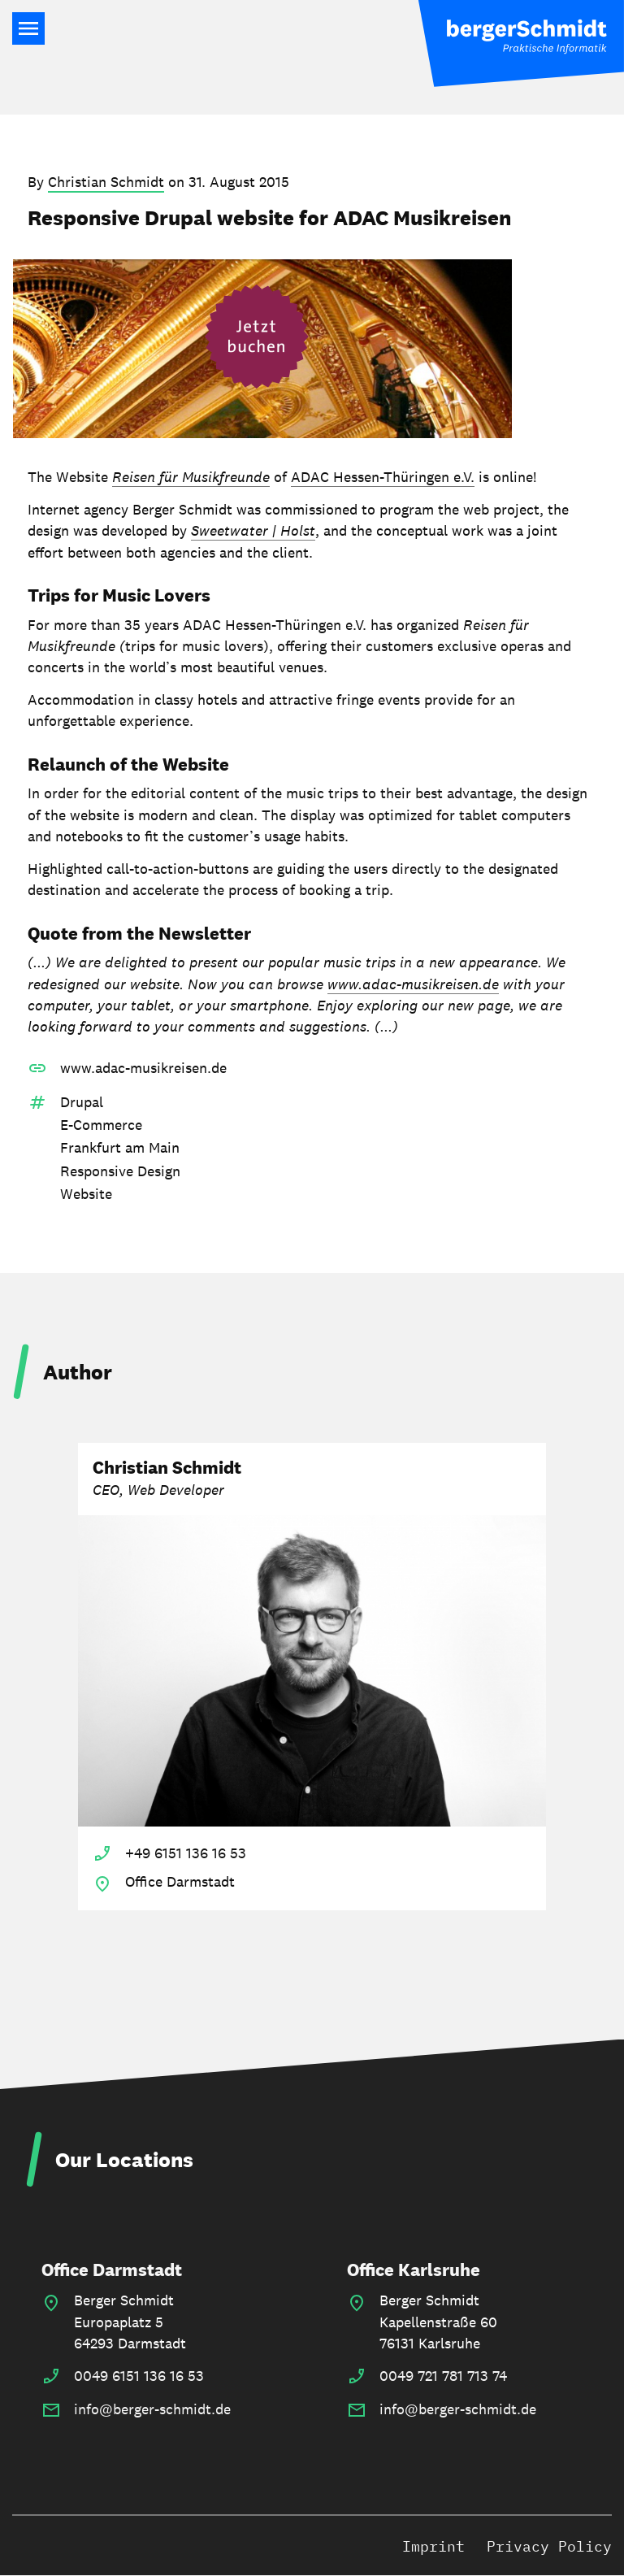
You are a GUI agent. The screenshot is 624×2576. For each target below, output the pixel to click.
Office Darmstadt (111, 2269)
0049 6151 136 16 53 (139, 2375)
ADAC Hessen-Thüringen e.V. (382, 476)
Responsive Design (120, 1171)
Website (86, 1193)
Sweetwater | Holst (253, 530)
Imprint (433, 2546)
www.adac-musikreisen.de (413, 984)
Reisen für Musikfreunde (191, 476)
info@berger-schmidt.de (152, 2409)
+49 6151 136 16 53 (185, 1853)
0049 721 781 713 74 (443, 2375)
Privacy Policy (549, 2546)
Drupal (81, 1102)
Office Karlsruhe (413, 2269)
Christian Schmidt (106, 181)
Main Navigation (28, 28)
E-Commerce (101, 1124)
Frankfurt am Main (120, 1147)
